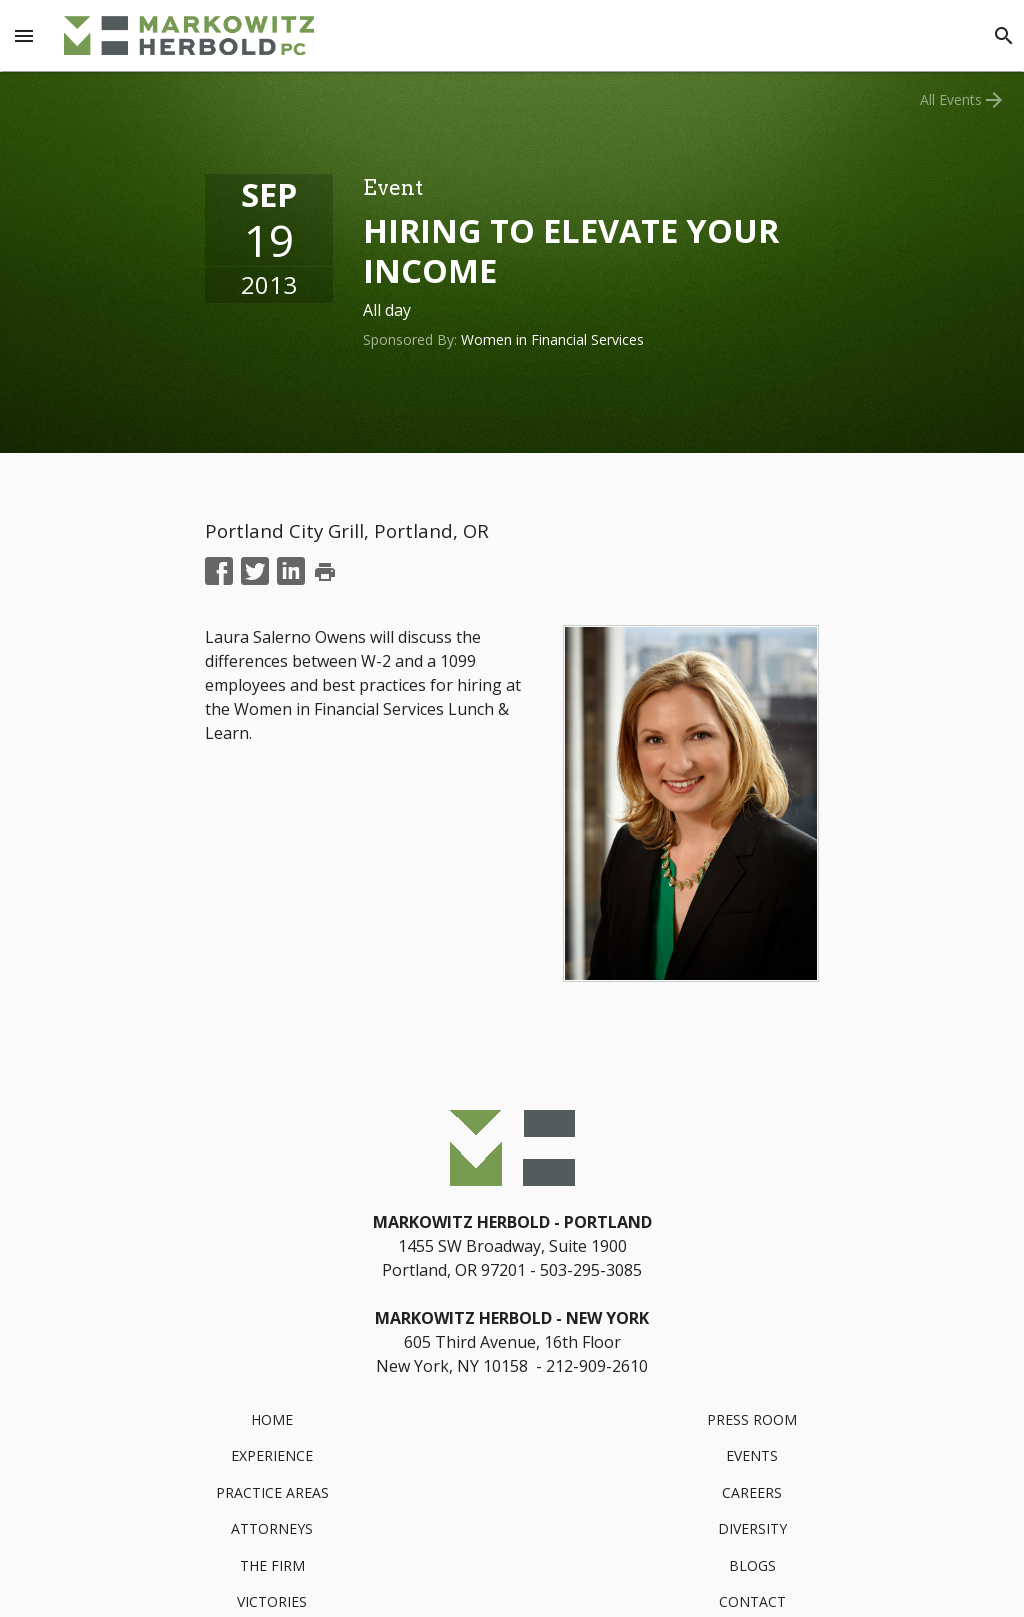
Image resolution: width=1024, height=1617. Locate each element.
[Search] (1004, 36)
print (325, 572)
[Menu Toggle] (24, 36)
